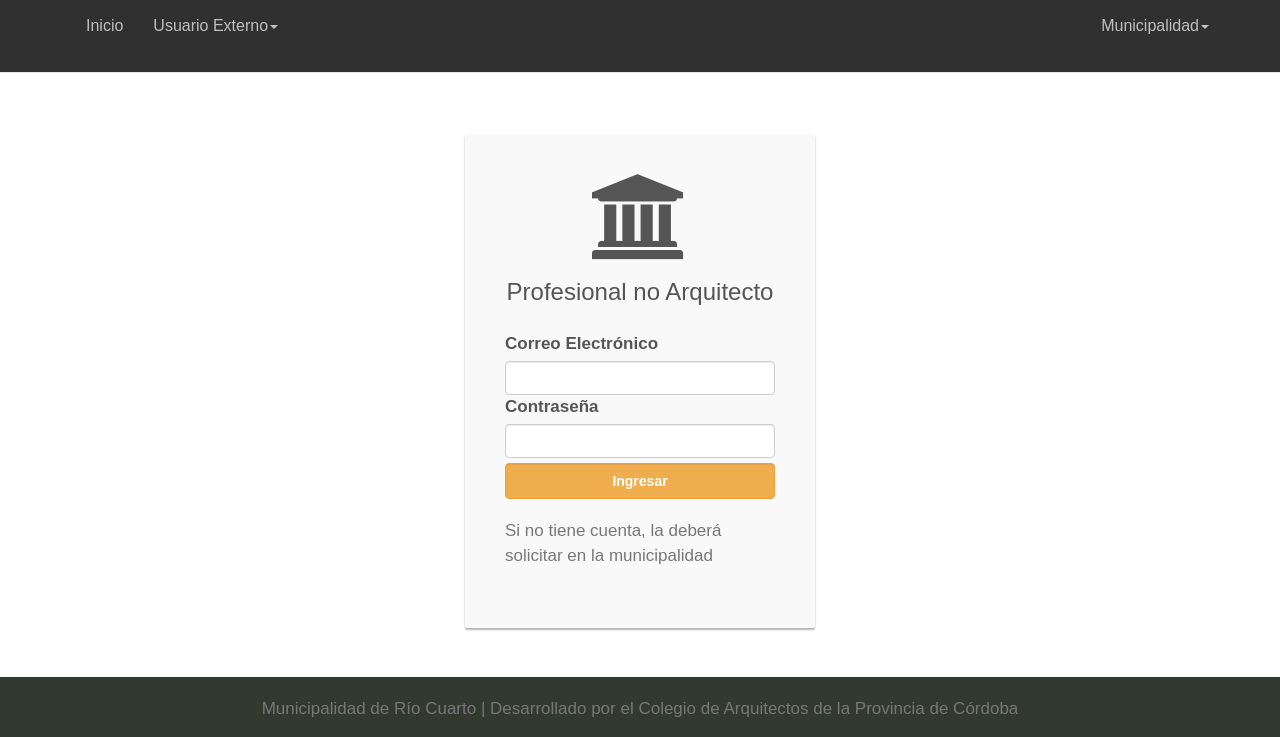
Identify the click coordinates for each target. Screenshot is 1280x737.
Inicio (104, 25)
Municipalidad (1155, 25)
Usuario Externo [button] (215, 25)
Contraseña (552, 406)
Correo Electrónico (581, 343)
